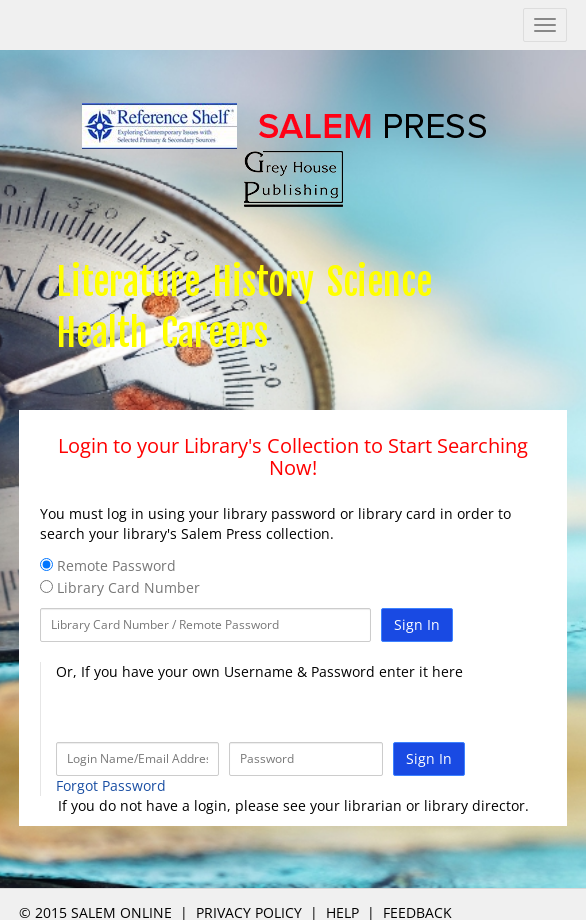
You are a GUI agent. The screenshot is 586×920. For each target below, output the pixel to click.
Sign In (417, 624)
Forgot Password (111, 785)
